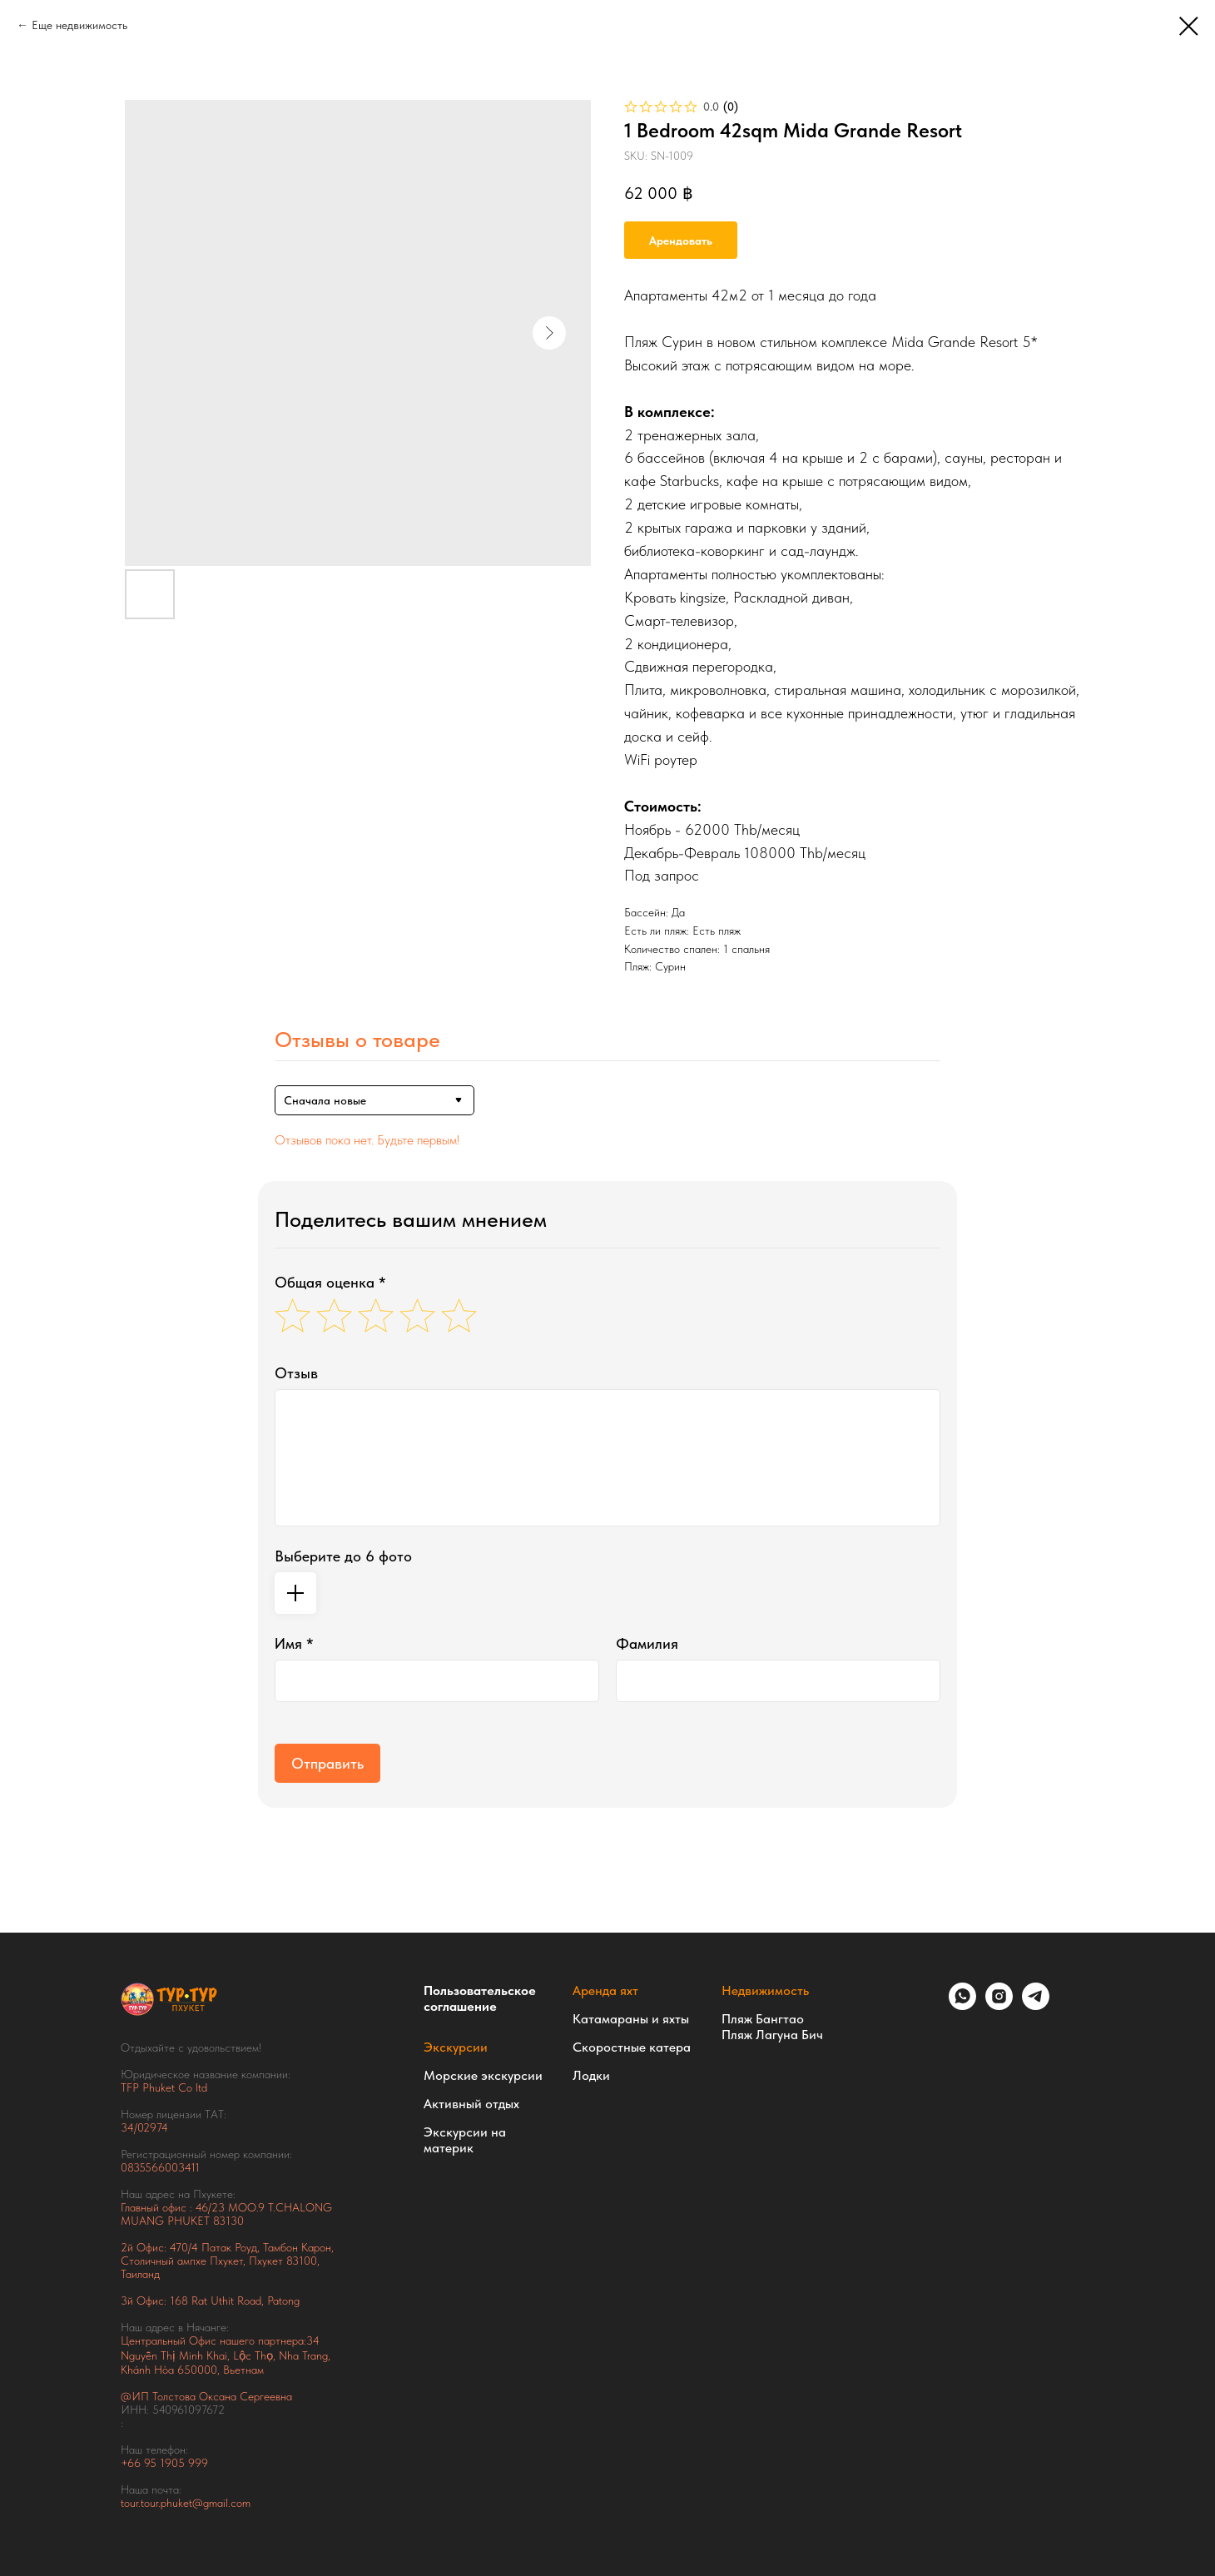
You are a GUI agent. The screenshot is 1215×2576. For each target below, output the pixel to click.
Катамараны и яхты (631, 2019)
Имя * (294, 1643)
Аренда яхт (605, 1990)
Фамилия (647, 1643)
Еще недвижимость (79, 25)
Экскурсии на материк (465, 2140)
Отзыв (296, 1373)
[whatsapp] (962, 2005)
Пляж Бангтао (763, 2019)
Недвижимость (765, 1990)
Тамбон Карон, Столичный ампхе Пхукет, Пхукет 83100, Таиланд (227, 2261)
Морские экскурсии (483, 2075)
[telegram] (1035, 2005)
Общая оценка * (330, 1282)
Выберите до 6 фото (343, 1556)
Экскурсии (456, 2047)
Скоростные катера (632, 2047)
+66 (132, 2462)
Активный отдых (471, 2104)
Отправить (327, 1763)
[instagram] (999, 2005)
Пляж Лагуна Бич (772, 2034)
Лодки (591, 2075)
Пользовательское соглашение (480, 1998)
